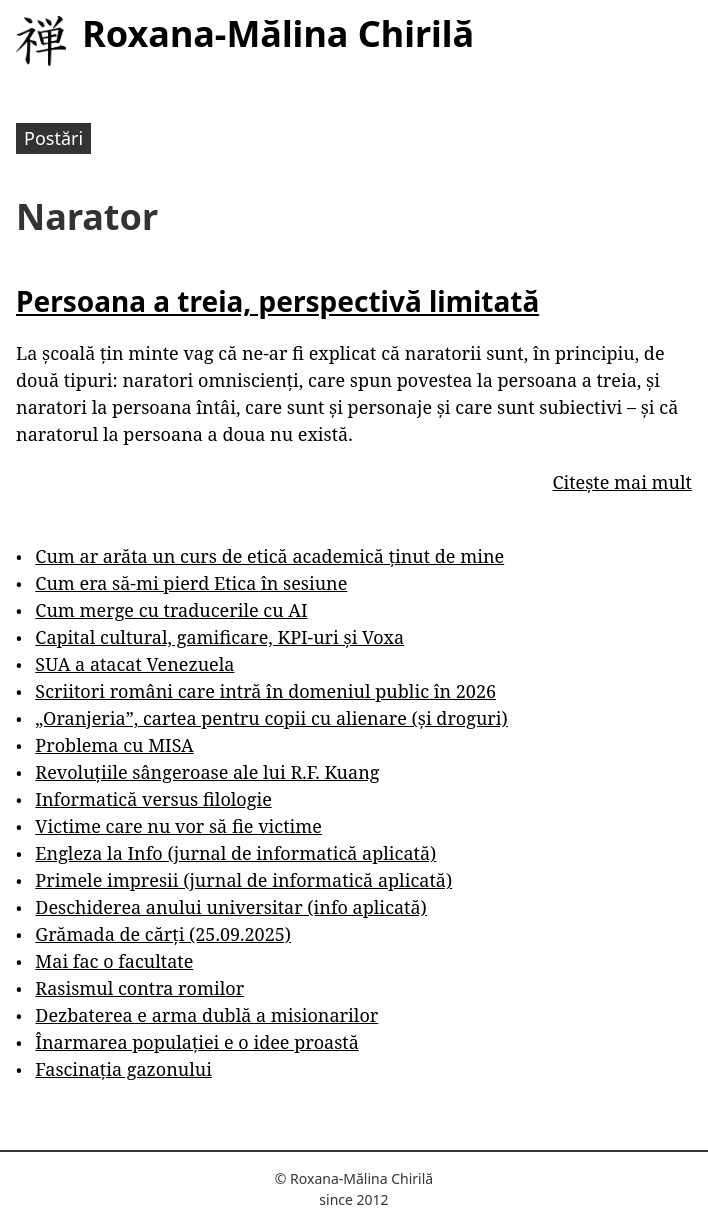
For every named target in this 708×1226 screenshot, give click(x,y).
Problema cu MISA (114, 745)
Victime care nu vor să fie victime (178, 826)
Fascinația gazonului (123, 1069)
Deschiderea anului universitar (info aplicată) (230, 907)
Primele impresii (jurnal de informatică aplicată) (243, 880)
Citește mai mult (621, 482)
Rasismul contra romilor (139, 988)
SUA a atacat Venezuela (134, 664)
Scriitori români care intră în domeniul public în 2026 (265, 691)
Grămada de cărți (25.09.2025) (163, 934)
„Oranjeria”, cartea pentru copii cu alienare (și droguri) (271, 718)
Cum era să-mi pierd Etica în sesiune (191, 583)
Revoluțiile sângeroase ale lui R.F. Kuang (207, 772)
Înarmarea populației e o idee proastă (196, 1042)
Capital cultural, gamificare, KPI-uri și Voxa (219, 637)
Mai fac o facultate (114, 961)
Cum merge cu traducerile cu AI (171, 610)
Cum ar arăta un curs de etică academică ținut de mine (269, 556)
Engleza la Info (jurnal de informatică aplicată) (235, 853)
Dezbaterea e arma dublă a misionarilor (206, 1015)
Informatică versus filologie (153, 799)
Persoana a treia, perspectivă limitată (277, 301)
